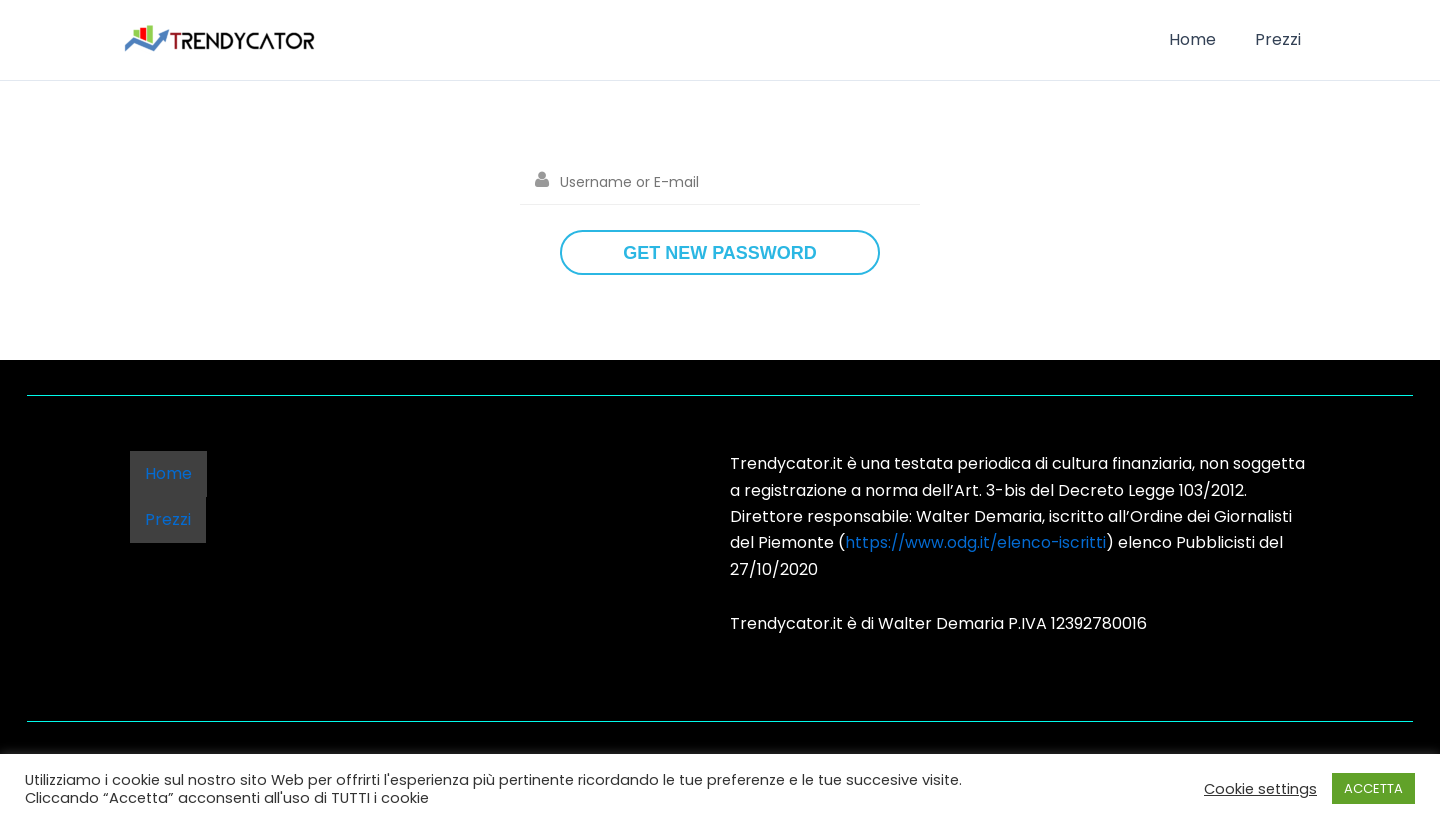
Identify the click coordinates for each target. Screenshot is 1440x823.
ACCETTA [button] (1373, 788)
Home (1202, 39)
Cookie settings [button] (1260, 789)
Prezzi (1281, 39)
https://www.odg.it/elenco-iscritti (978, 542)
